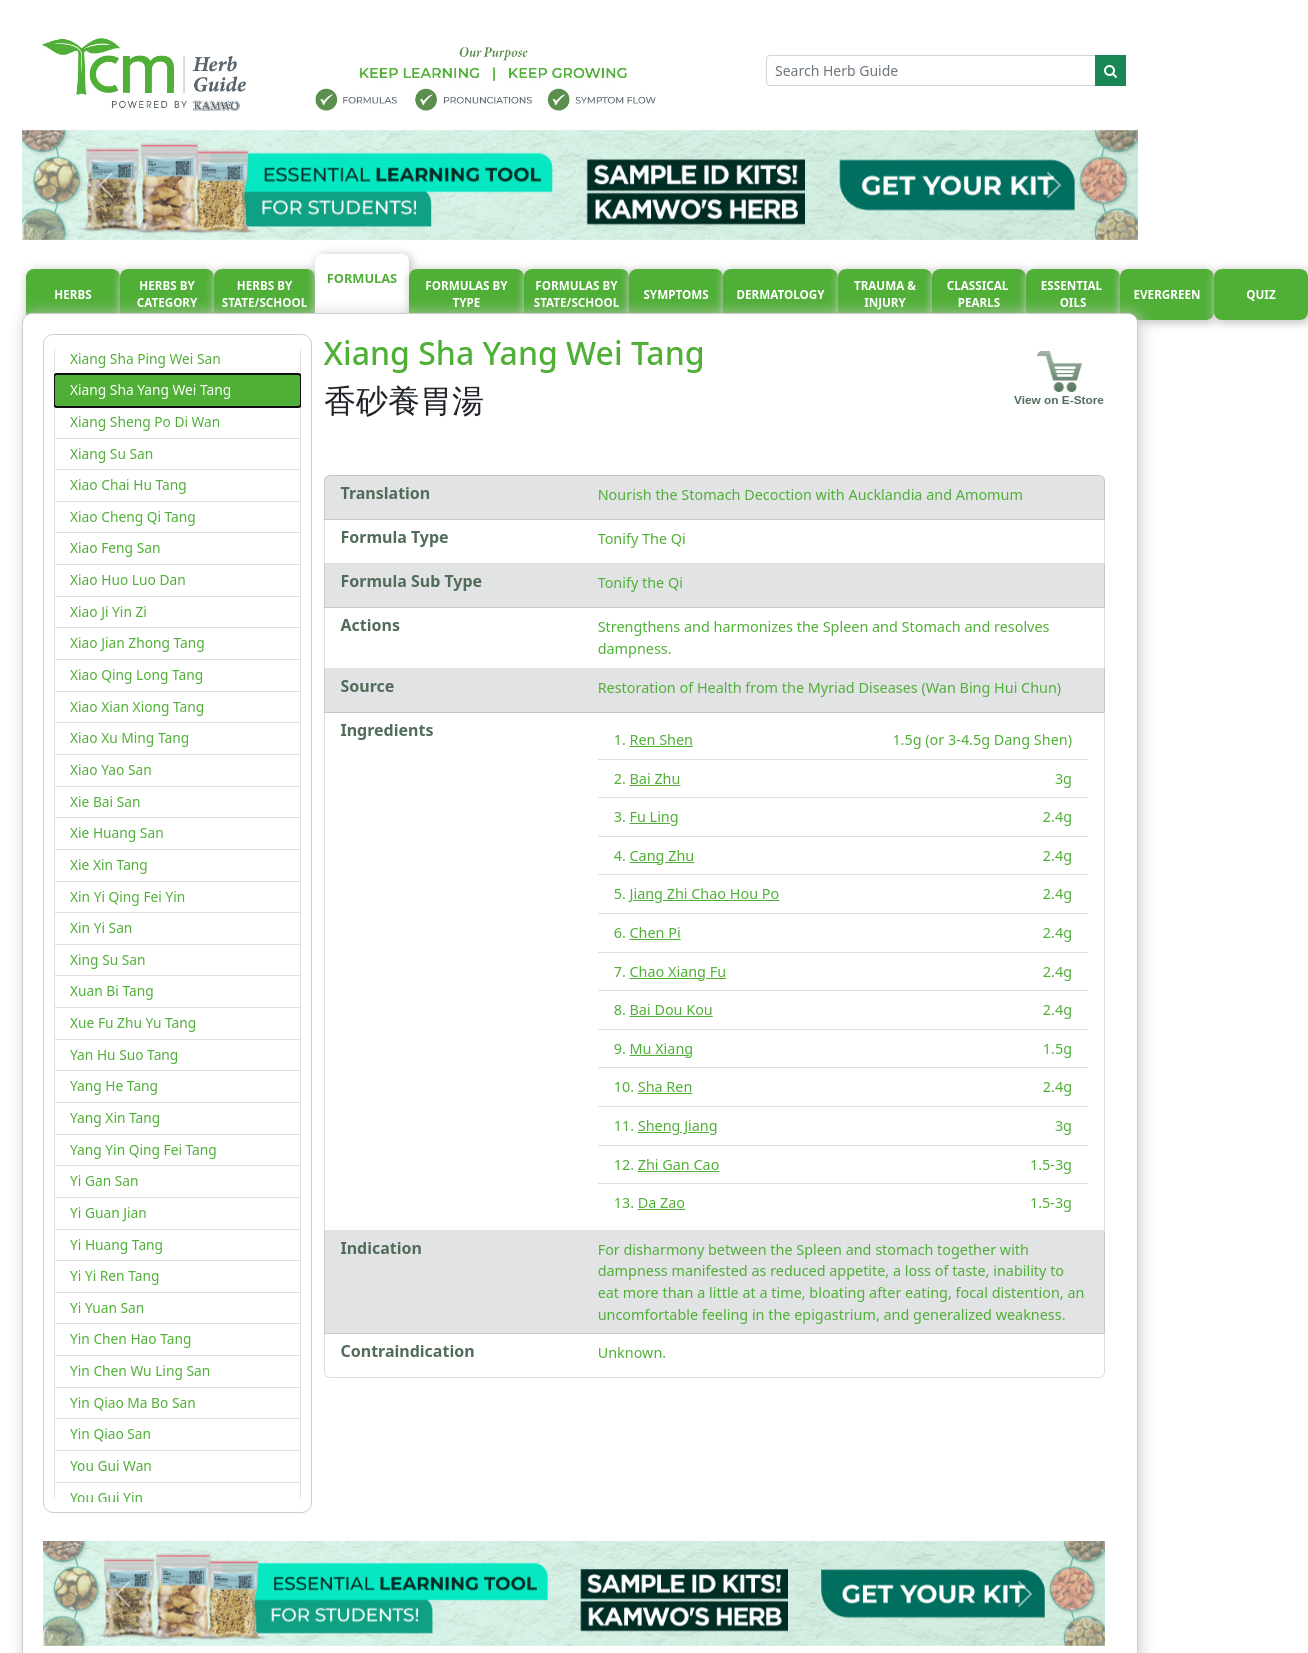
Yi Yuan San (107, 1307)
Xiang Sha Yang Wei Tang (150, 389)
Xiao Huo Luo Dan (128, 579)
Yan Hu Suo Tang (124, 1054)
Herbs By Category (167, 294)
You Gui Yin (106, 1497)
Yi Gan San (104, 1180)
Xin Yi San (101, 927)
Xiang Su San (111, 453)
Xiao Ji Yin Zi (108, 611)
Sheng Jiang (678, 1125)
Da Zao (661, 1202)
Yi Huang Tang (116, 1244)
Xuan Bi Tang (112, 990)
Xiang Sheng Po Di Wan (145, 421)
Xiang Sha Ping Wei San (145, 358)
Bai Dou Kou (671, 1009)
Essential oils (1073, 294)
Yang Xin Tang (115, 1117)
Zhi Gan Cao (679, 1164)
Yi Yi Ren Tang (114, 1275)
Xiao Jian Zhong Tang (137, 642)
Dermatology (780, 294)
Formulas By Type (466, 294)
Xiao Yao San (111, 769)
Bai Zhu (655, 778)
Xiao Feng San (115, 547)
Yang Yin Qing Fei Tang (143, 1149)
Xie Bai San (105, 801)
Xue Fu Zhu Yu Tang (133, 1022)
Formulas (362, 278)
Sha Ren (665, 1086)
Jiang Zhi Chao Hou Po (705, 893)
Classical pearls (979, 294)
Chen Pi (655, 932)
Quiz (1260, 294)
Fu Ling (654, 816)
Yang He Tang (114, 1085)
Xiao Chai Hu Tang (128, 484)
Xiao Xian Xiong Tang (137, 706)
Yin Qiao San (110, 1433)
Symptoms (675, 294)
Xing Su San (108, 959)
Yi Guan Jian (108, 1212)
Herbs (72, 294)
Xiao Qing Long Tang (136, 674)
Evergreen (1167, 294)
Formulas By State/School (577, 294)
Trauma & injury (885, 294)
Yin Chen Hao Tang (130, 1338)
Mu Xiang (662, 1048)
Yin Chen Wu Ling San (140, 1370)
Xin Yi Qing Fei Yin (127, 896)
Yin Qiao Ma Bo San (133, 1402)
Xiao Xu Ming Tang (129, 737)
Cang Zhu (662, 855)
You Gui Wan (111, 1465)
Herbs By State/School (265, 294)
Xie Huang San (117, 832)
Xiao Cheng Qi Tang (133, 516)
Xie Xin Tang (109, 864)
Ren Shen (662, 739)
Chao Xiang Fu (678, 971)
